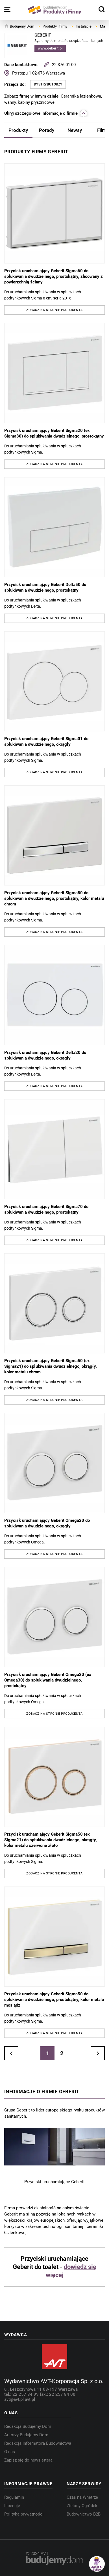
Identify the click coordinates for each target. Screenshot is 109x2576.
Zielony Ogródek (82, 2505)
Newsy (74, 130)
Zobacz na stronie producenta (54, 310)
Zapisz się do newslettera (28, 2460)
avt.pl (30, 2399)
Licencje (12, 2505)
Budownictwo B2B (84, 2514)
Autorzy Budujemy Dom (26, 2434)
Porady (46, 130)
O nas (9, 2451)
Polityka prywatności (23, 2514)
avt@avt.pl (14, 2399)
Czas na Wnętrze (82, 2497)
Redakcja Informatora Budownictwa (37, 2443)
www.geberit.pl (50, 48)
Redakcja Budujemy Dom (27, 2426)
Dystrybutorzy (48, 84)
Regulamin (14, 2497)
